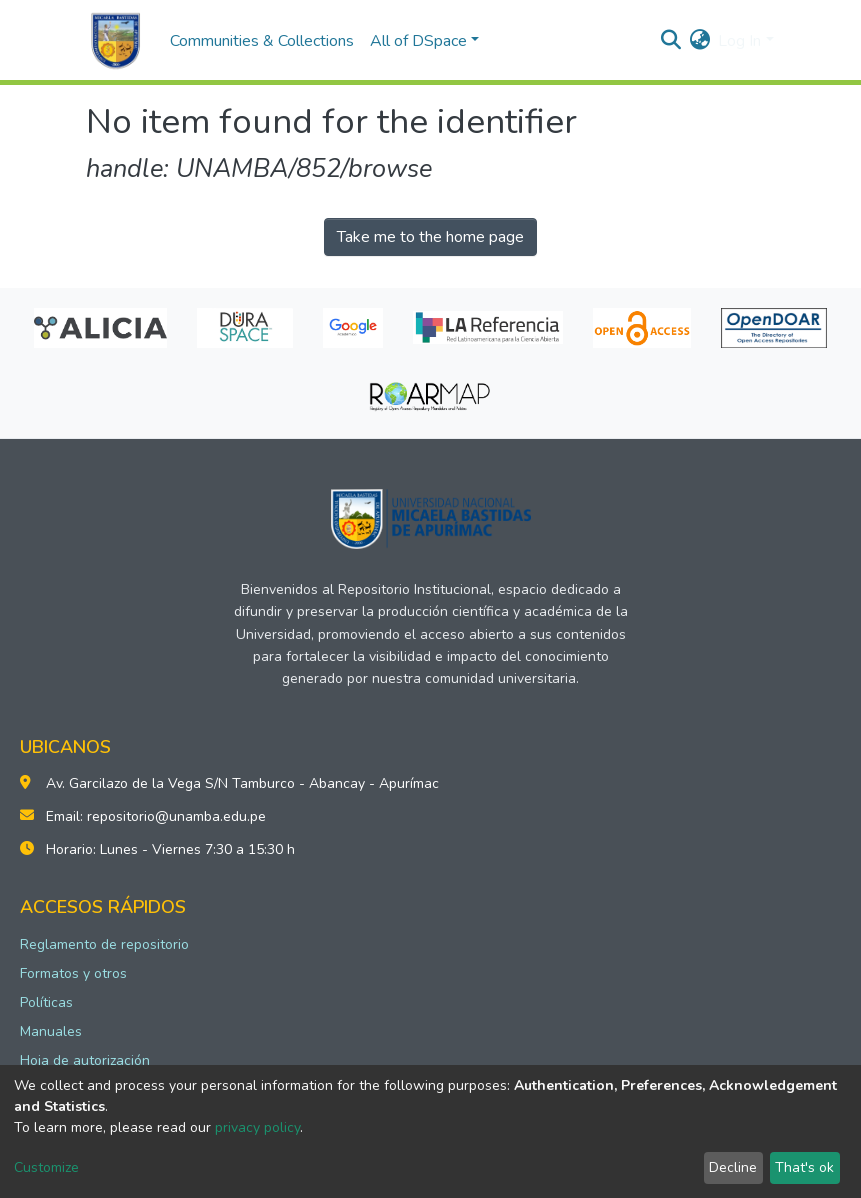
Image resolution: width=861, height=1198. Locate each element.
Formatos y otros (73, 973)
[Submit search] (670, 41)
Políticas (46, 1002)
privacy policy (257, 1127)
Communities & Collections (262, 41)
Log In (739, 41)
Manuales (51, 1031)
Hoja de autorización (85, 1060)
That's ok (804, 1167)
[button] (699, 41)
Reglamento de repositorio (104, 944)
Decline (733, 1167)
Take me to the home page (430, 237)
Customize (46, 1167)
